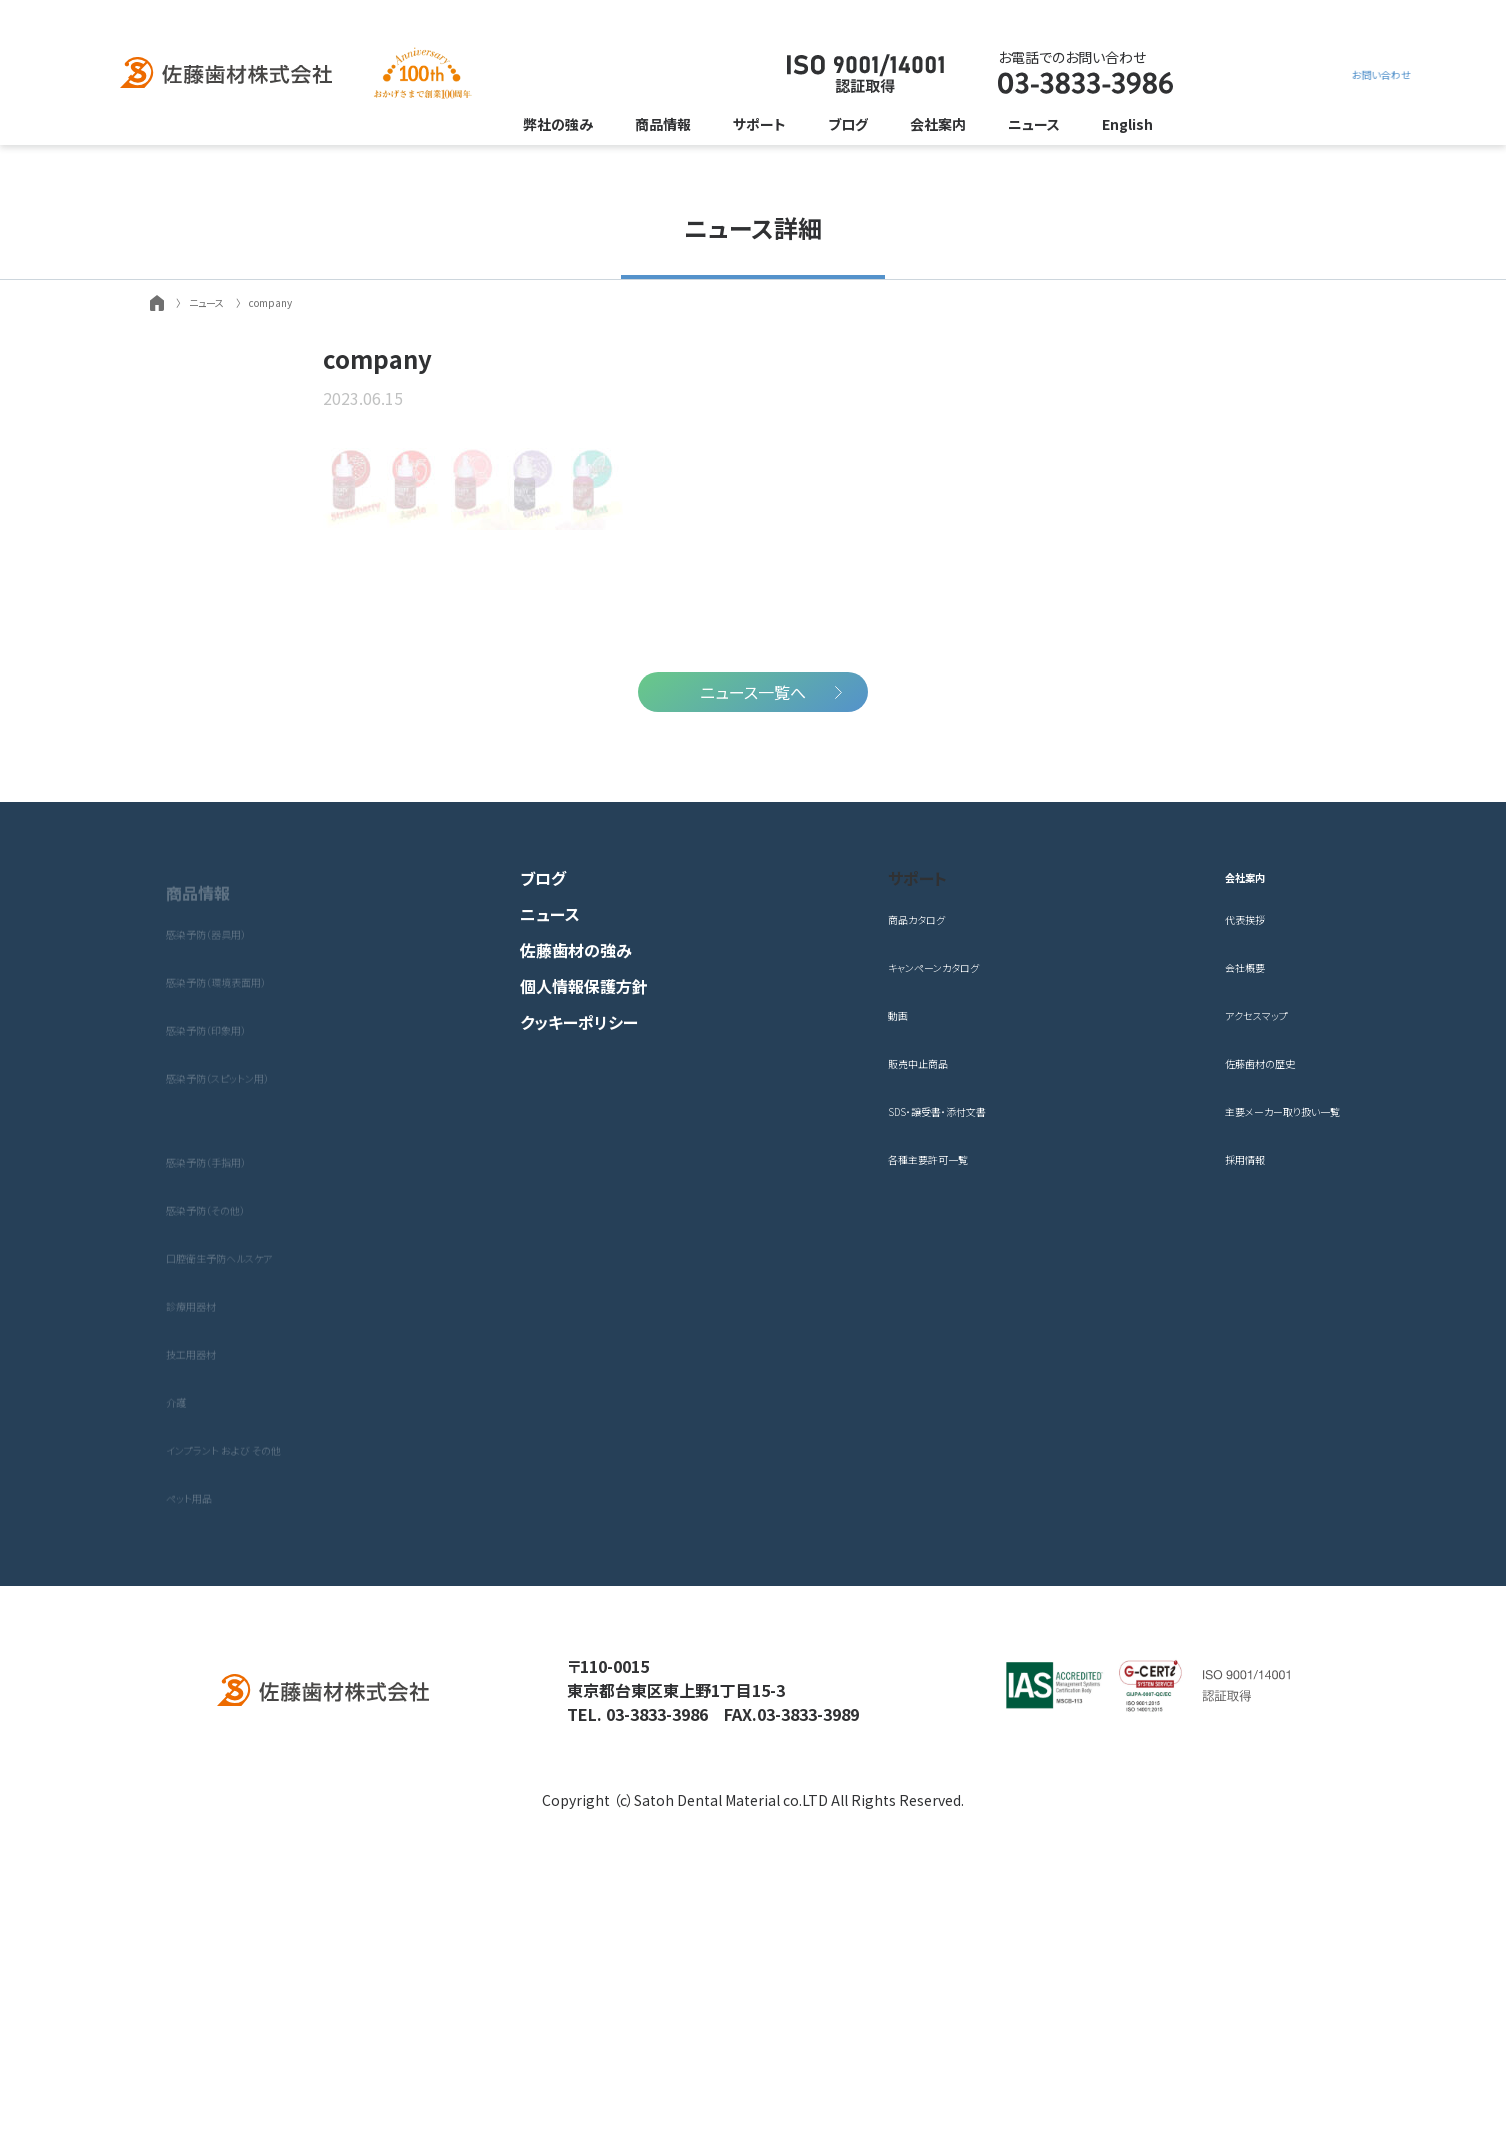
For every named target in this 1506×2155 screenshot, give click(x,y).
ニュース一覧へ (753, 1015)
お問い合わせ (1240, 74)
